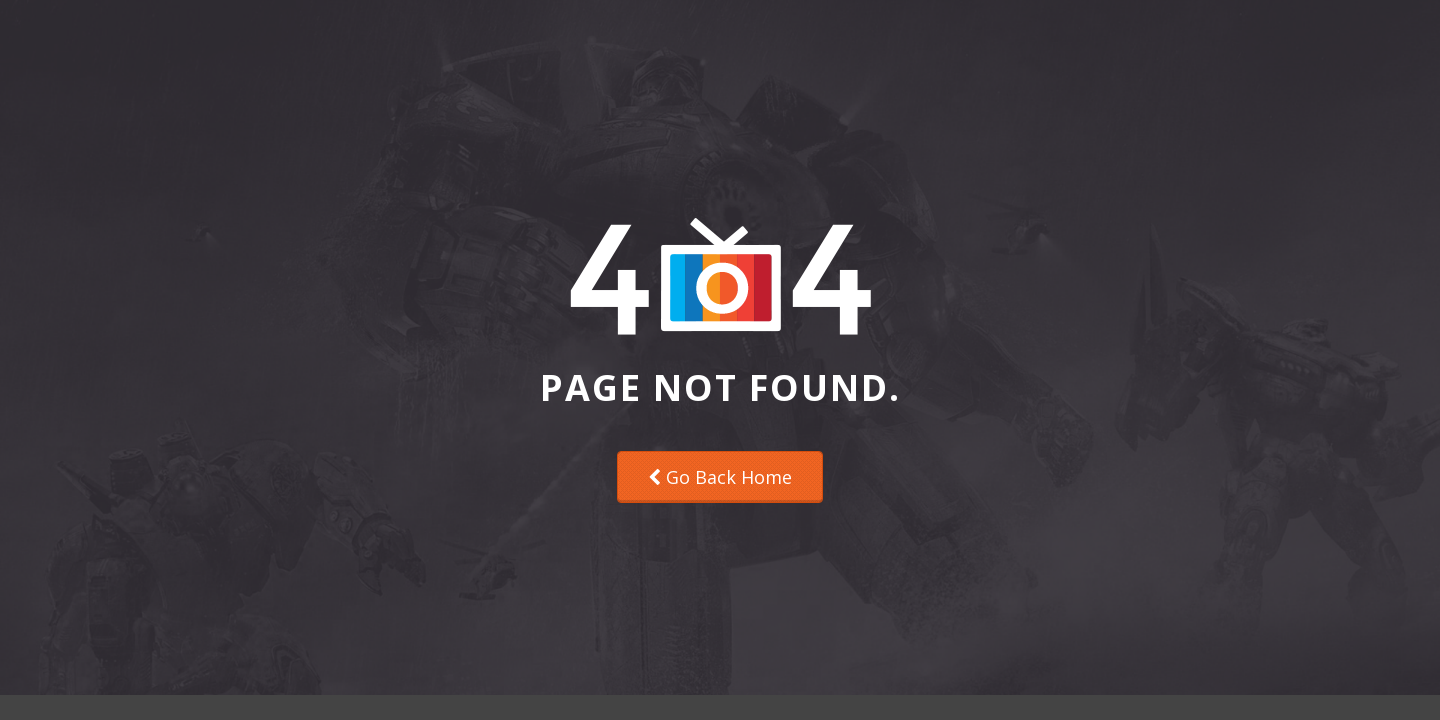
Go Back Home (720, 477)
